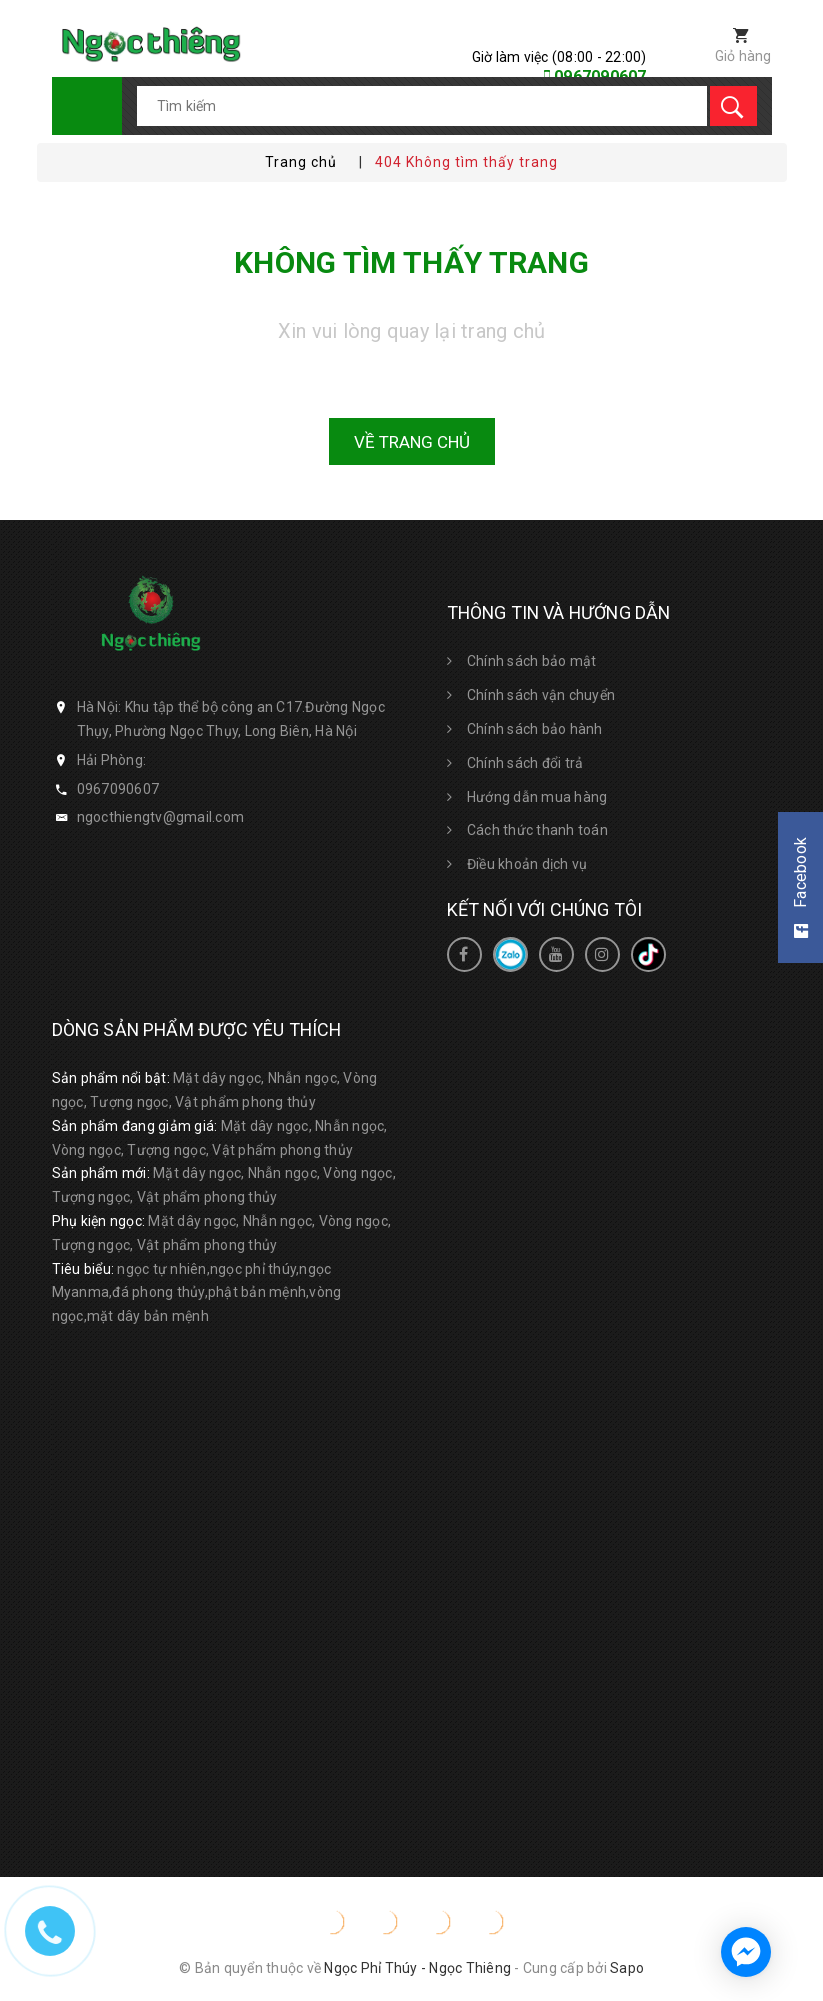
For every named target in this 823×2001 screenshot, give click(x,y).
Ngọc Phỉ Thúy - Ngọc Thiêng (417, 1968)
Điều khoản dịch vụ (527, 864)
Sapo (627, 1968)
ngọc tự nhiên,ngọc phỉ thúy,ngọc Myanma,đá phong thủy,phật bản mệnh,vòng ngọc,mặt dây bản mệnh (197, 1293)
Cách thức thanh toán (537, 830)
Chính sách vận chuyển (541, 695)
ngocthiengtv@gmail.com (161, 817)
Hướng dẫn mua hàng (537, 797)
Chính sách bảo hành (535, 729)
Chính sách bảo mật (532, 661)
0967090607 (118, 789)
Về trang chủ (412, 442)
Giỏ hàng (743, 56)
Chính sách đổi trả (525, 763)
